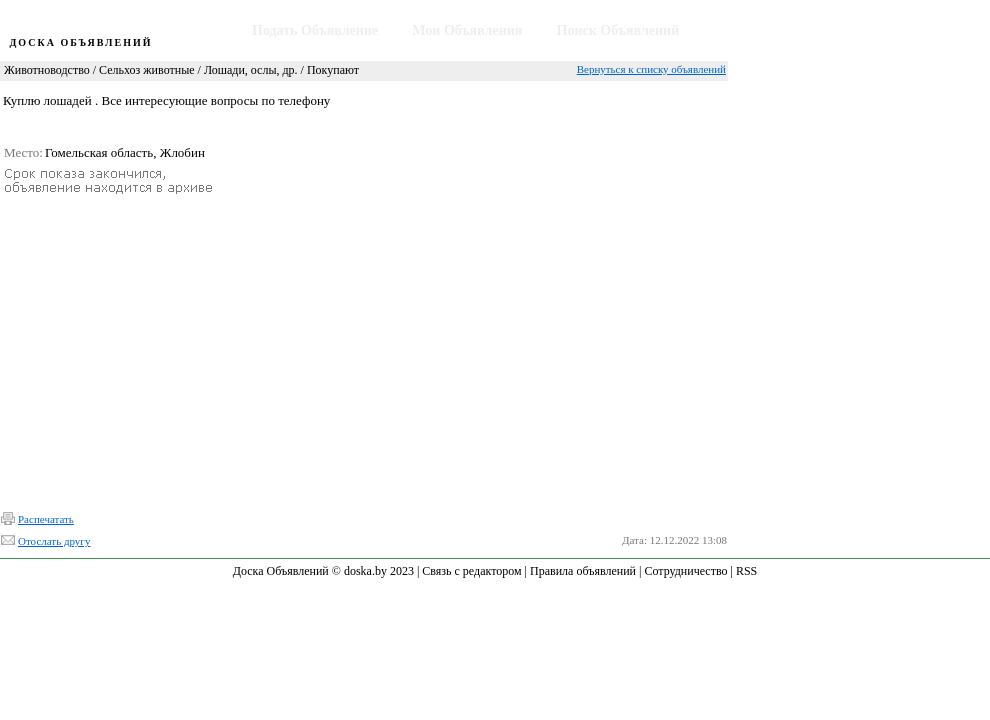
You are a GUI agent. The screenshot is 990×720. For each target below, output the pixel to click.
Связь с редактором (471, 571)
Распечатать (46, 519)
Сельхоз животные (146, 70)
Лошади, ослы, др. (251, 70)
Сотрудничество (685, 571)
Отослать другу (54, 541)
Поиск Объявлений (618, 30)
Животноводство (47, 70)
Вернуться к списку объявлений (651, 69)
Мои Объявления (467, 30)
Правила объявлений (583, 571)
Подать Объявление (315, 30)
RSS (746, 571)
